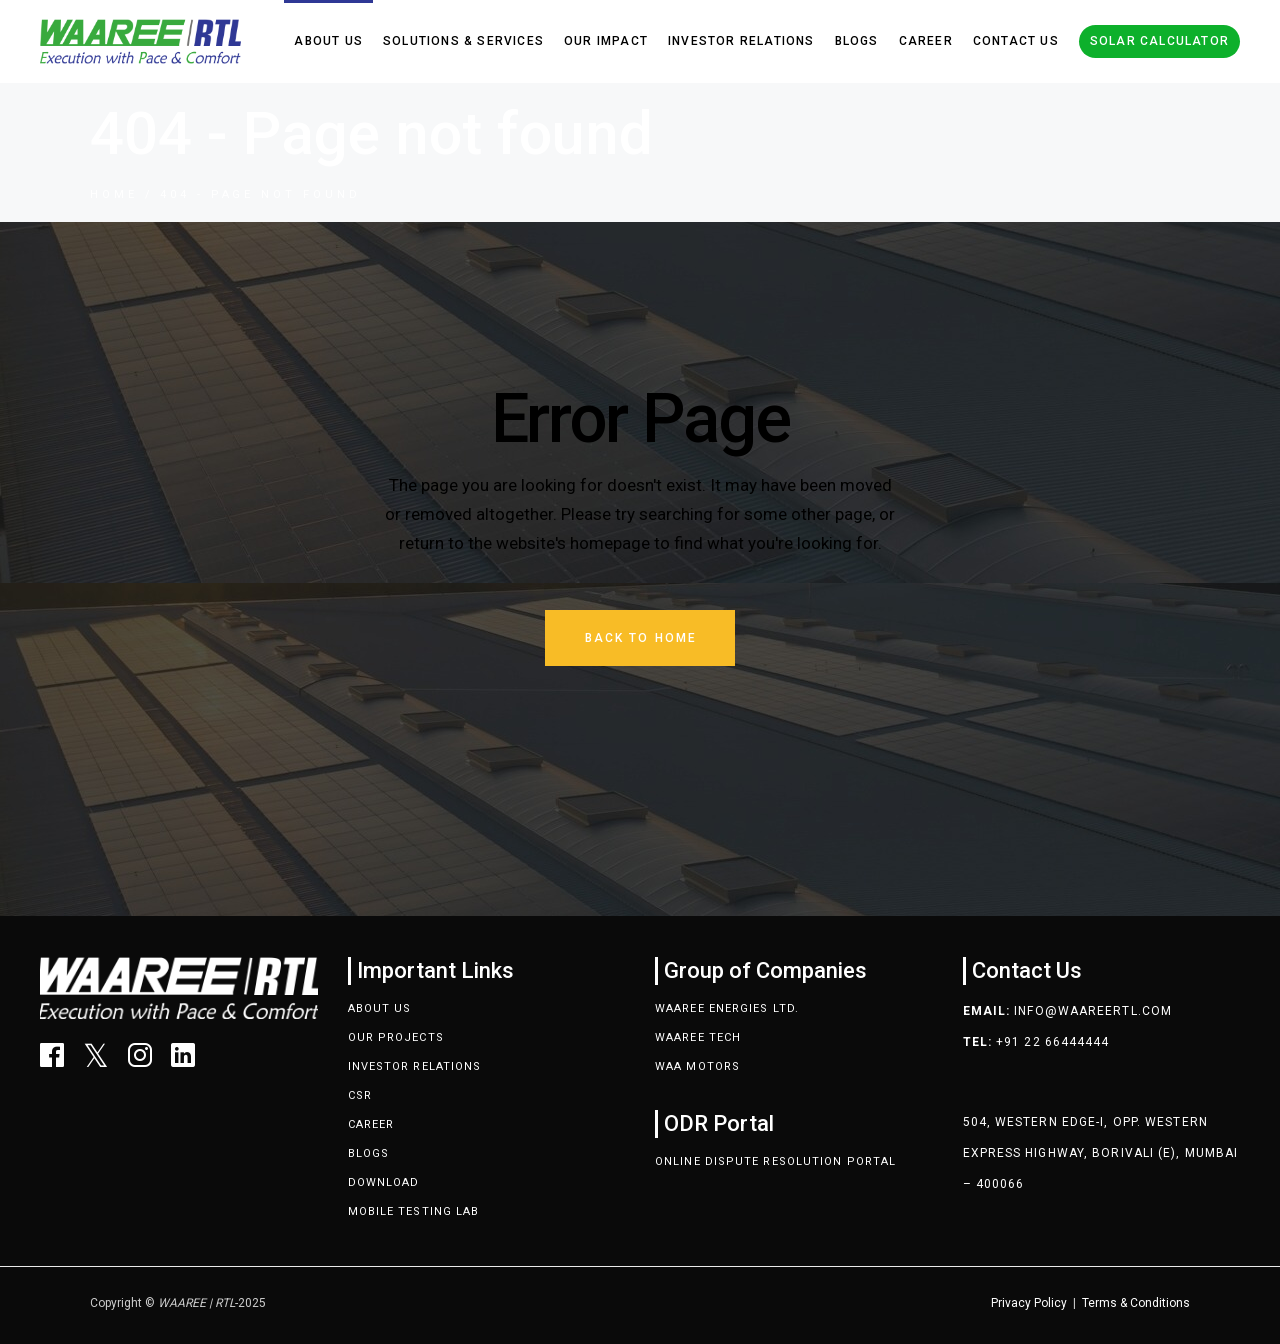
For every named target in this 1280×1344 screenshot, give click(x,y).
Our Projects (396, 1037)
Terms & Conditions (1136, 1303)
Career (371, 1124)
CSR (360, 1095)
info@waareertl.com (1093, 1011)
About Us (380, 1008)
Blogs (369, 1153)
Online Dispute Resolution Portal (775, 1161)
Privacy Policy (1029, 1303)
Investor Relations (415, 1066)
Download (384, 1182)
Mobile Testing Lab (414, 1211)
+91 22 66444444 (1053, 1042)
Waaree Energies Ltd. (727, 1008)
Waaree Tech (698, 1037)
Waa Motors (697, 1066)
